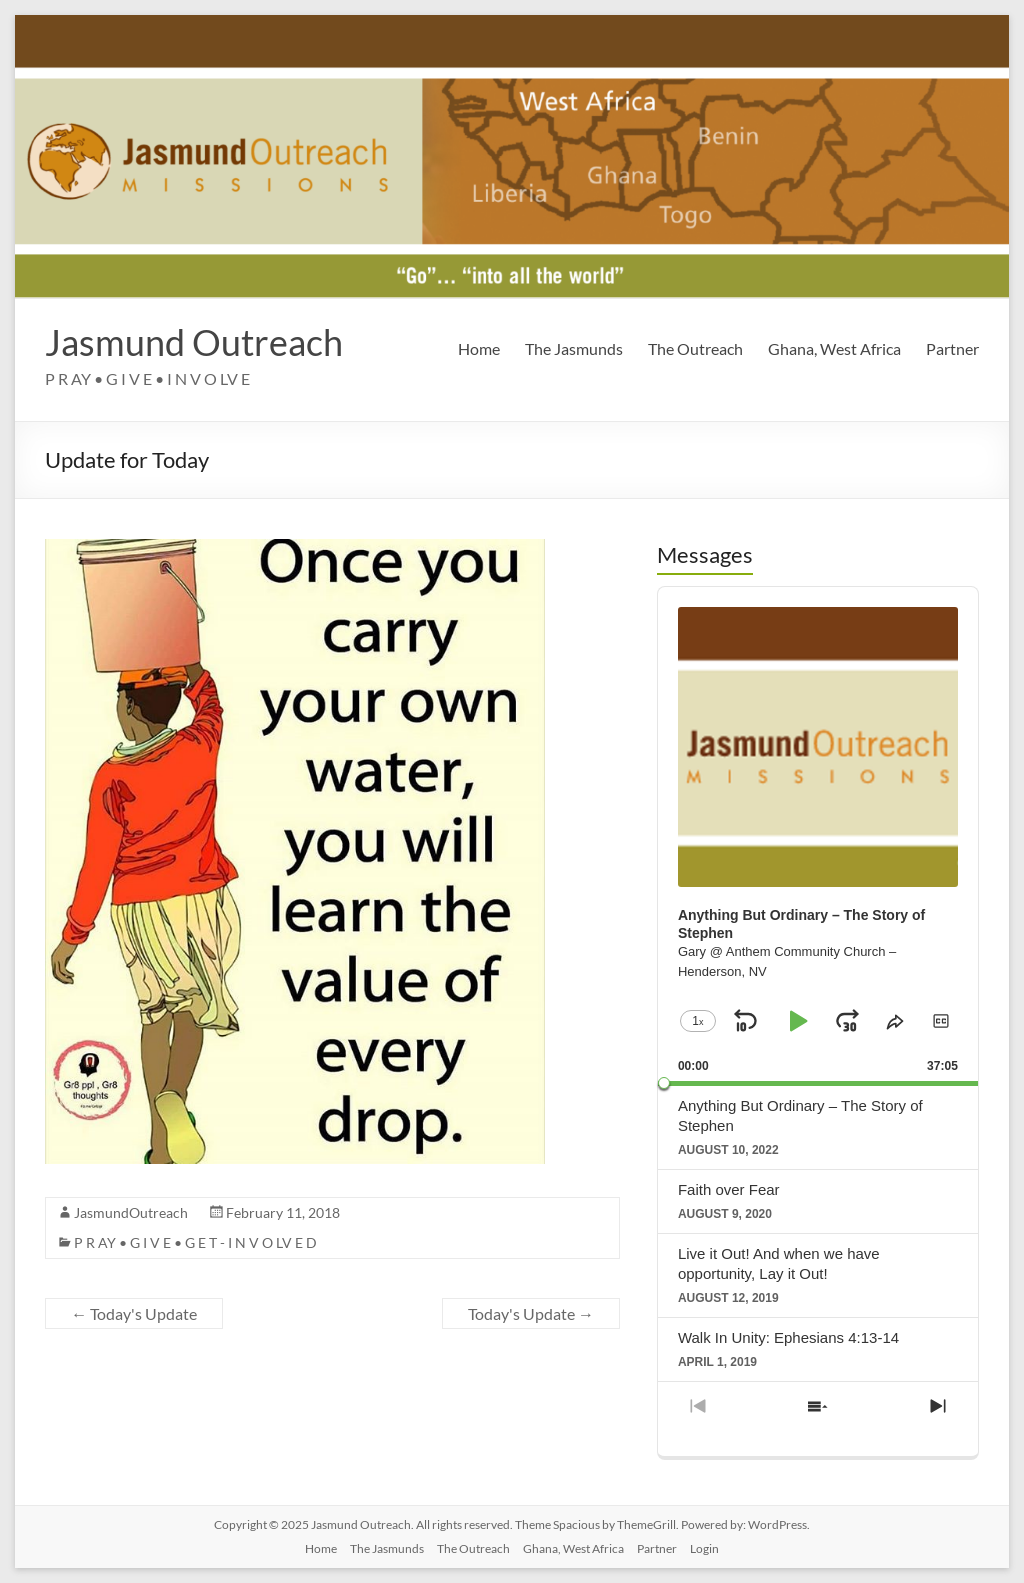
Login (704, 1548)
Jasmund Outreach (194, 342)
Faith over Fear (729, 1189)
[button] (941, 1021)
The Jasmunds (574, 348)
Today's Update (134, 1313)
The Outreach (695, 348)
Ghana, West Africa (834, 348)
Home (479, 348)
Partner (952, 348)
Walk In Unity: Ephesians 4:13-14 (788, 1337)
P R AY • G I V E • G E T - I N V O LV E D (195, 1242)
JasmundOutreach (131, 1212)
